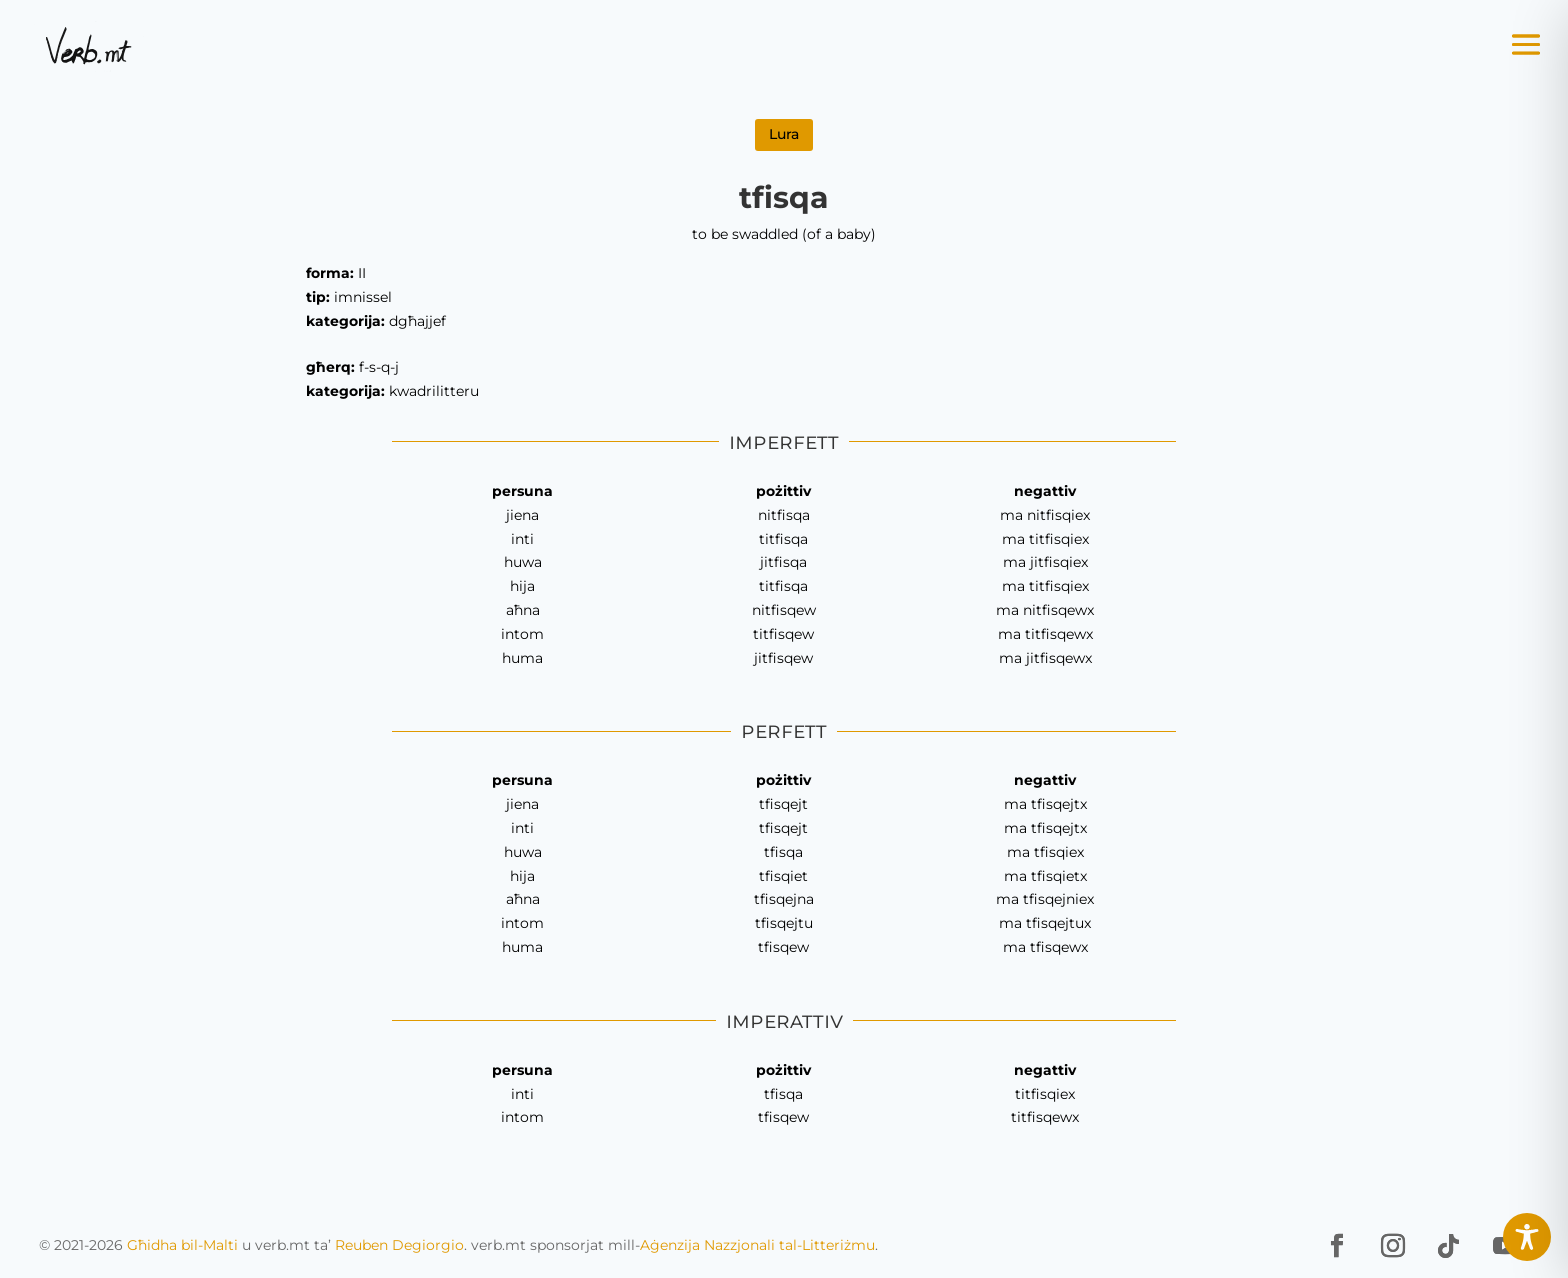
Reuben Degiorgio (399, 1245)
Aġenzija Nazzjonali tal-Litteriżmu (757, 1245)
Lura (784, 134)
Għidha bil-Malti (182, 1245)
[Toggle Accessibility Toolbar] (1527, 1237)
